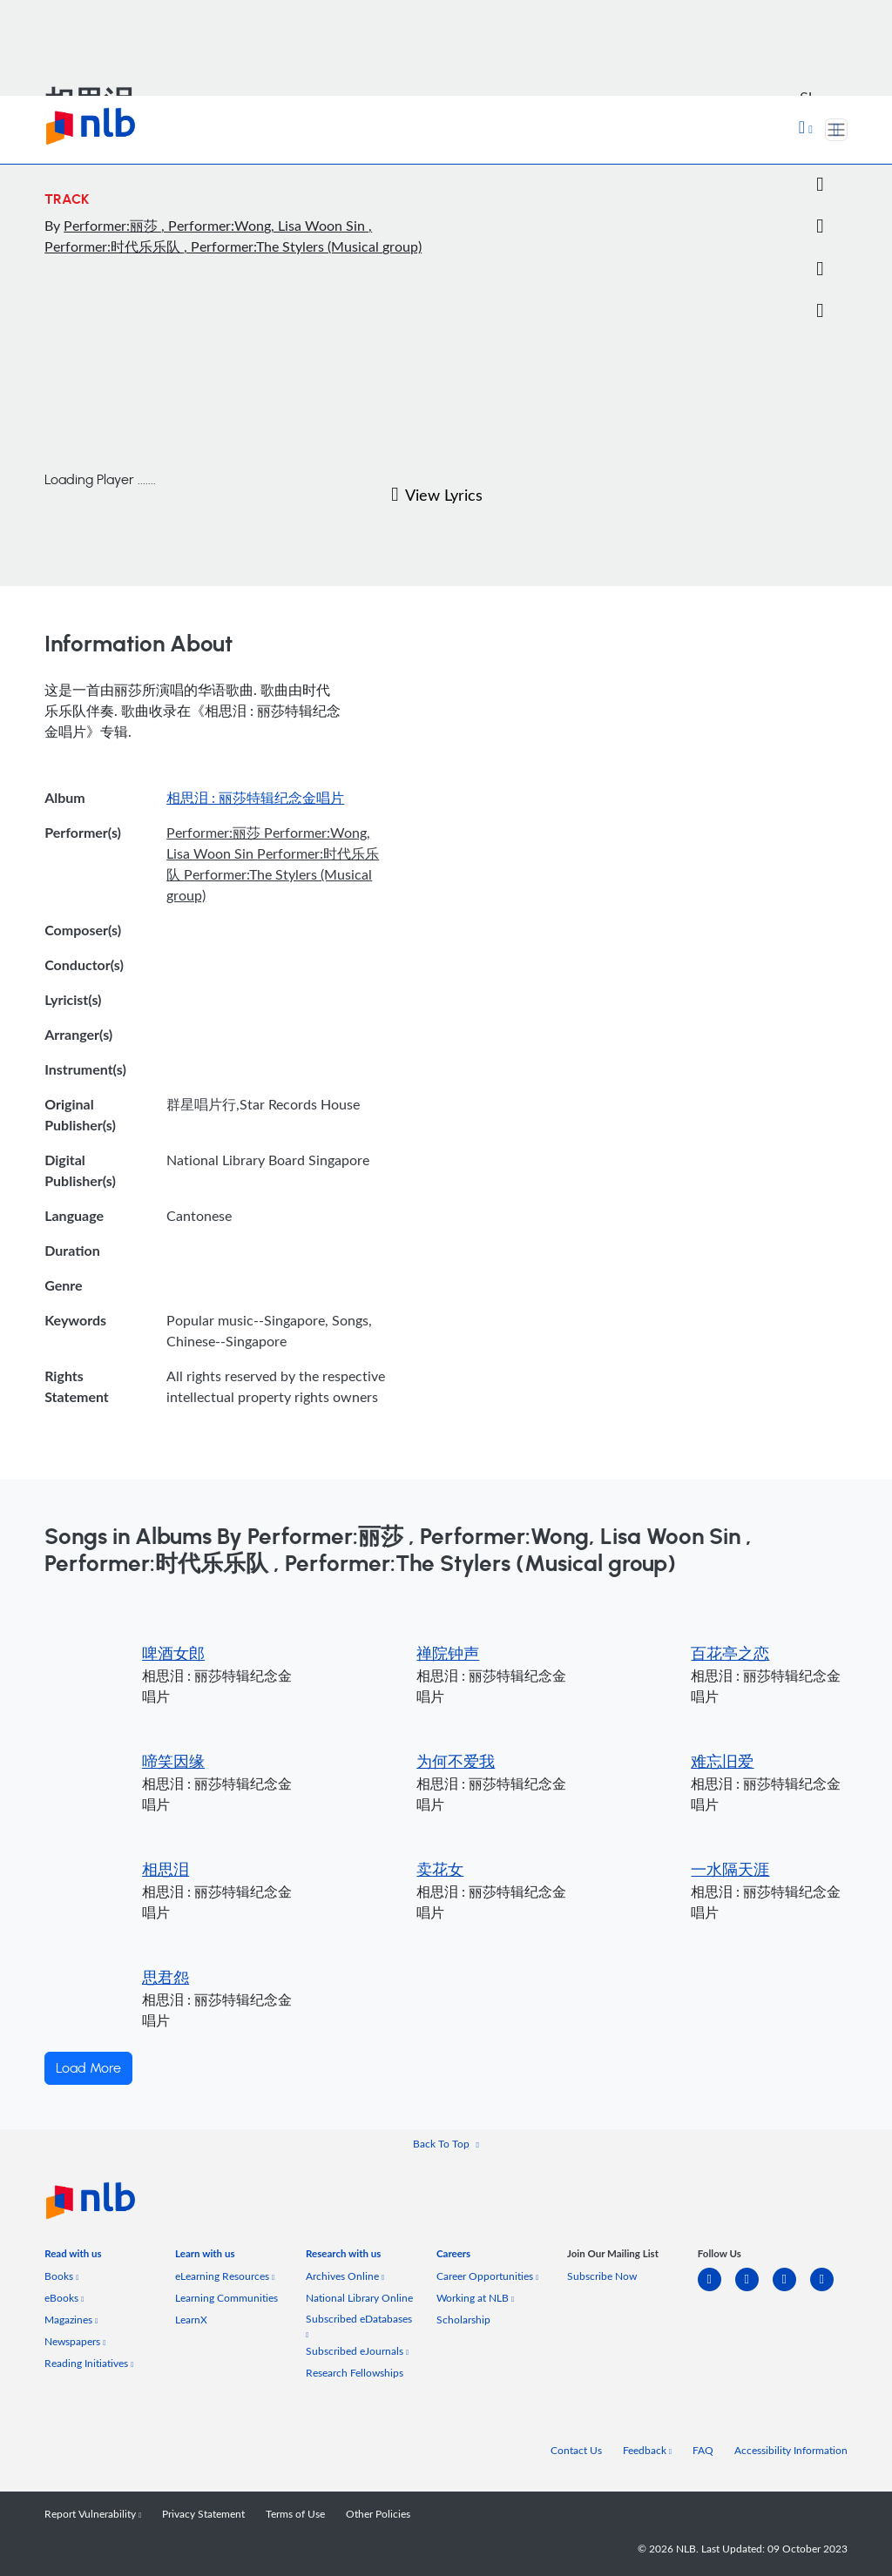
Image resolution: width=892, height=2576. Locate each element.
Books (61, 2276)
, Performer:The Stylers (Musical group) (303, 246)
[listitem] (72, 2257)
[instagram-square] (791, 2290)
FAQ (703, 2450)
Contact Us (576, 2450)
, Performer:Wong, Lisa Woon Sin (264, 225)
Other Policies (378, 2513)
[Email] (819, 226)
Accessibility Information (791, 2450)
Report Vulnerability (92, 2513)
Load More (88, 2068)
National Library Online (359, 2297)
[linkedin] (716, 2290)
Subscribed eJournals (357, 2350)
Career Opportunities (487, 2276)
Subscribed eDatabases (359, 2325)
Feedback (647, 2450)
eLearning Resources (224, 2276)
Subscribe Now (602, 2276)
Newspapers (74, 2341)
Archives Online (345, 2276)
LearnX (191, 2319)
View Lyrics (437, 494)
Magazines (71, 2319)
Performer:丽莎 (112, 225)
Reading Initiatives (88, 2363)
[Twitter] (819, 184)
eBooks (64, 2297)
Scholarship (463, 2319)
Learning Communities (226, 2297)
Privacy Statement (203, 2513)
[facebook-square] (754, 2290)
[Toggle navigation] (836, 129)
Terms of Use (295, 2513)
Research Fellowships (354, 2372)
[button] (806, 128)
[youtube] (829, 2290)
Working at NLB (475, 2297)
